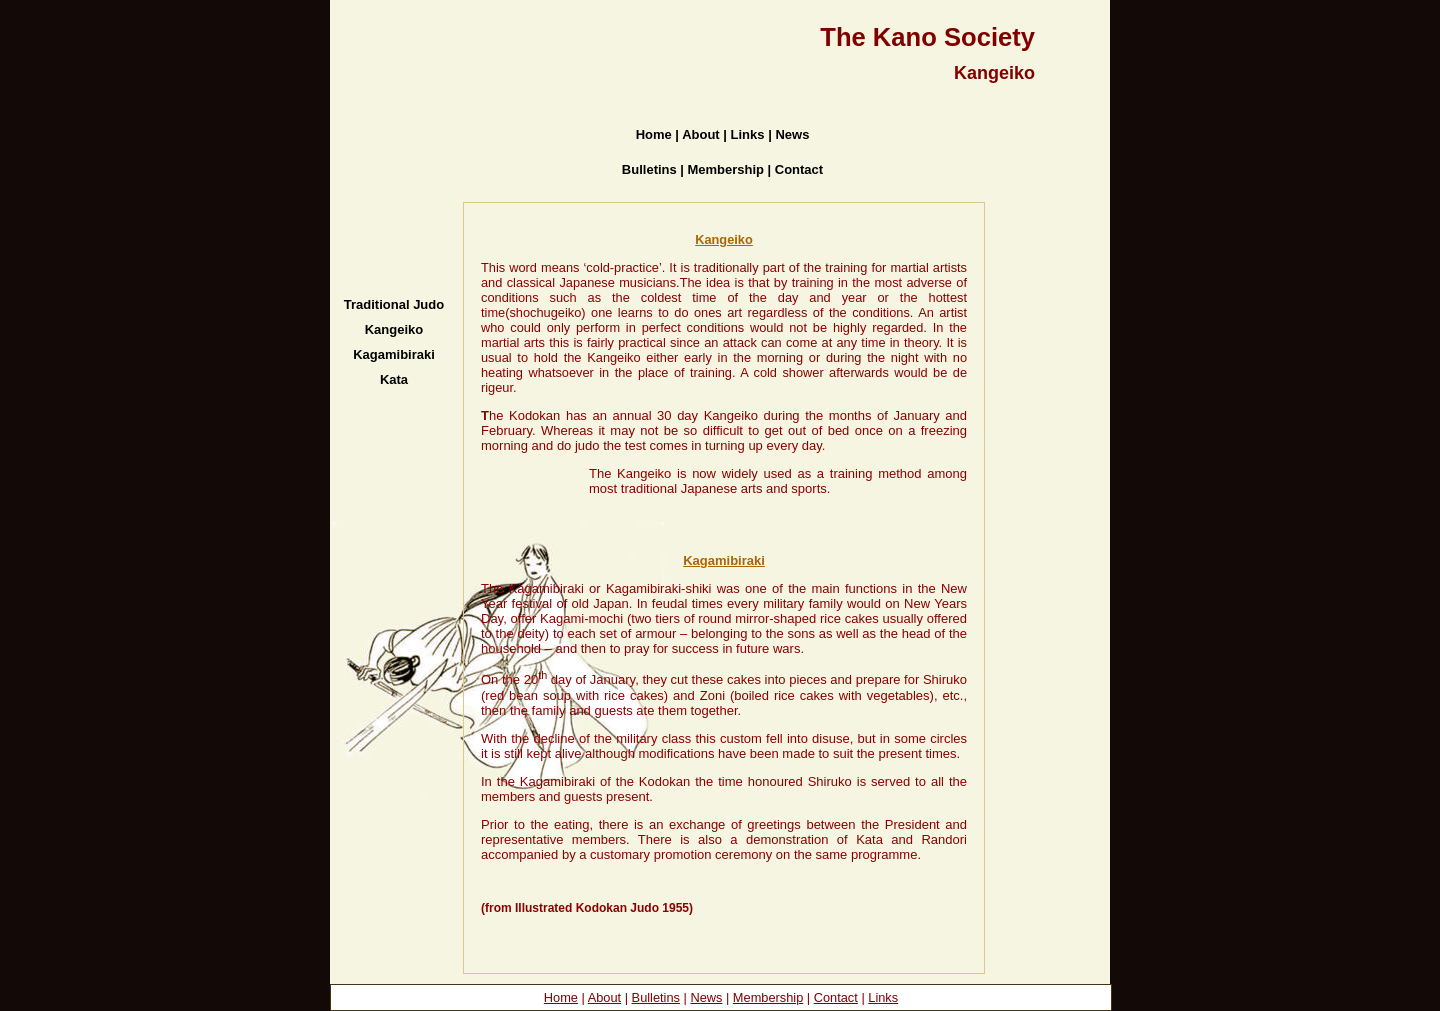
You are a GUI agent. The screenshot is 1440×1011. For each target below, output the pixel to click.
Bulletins (656, 997)
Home (561, 997)
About (604, 997)
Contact (836, 997)
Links (883, 997)
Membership (768, 997)
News (706, 997)
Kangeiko (724, 239)
